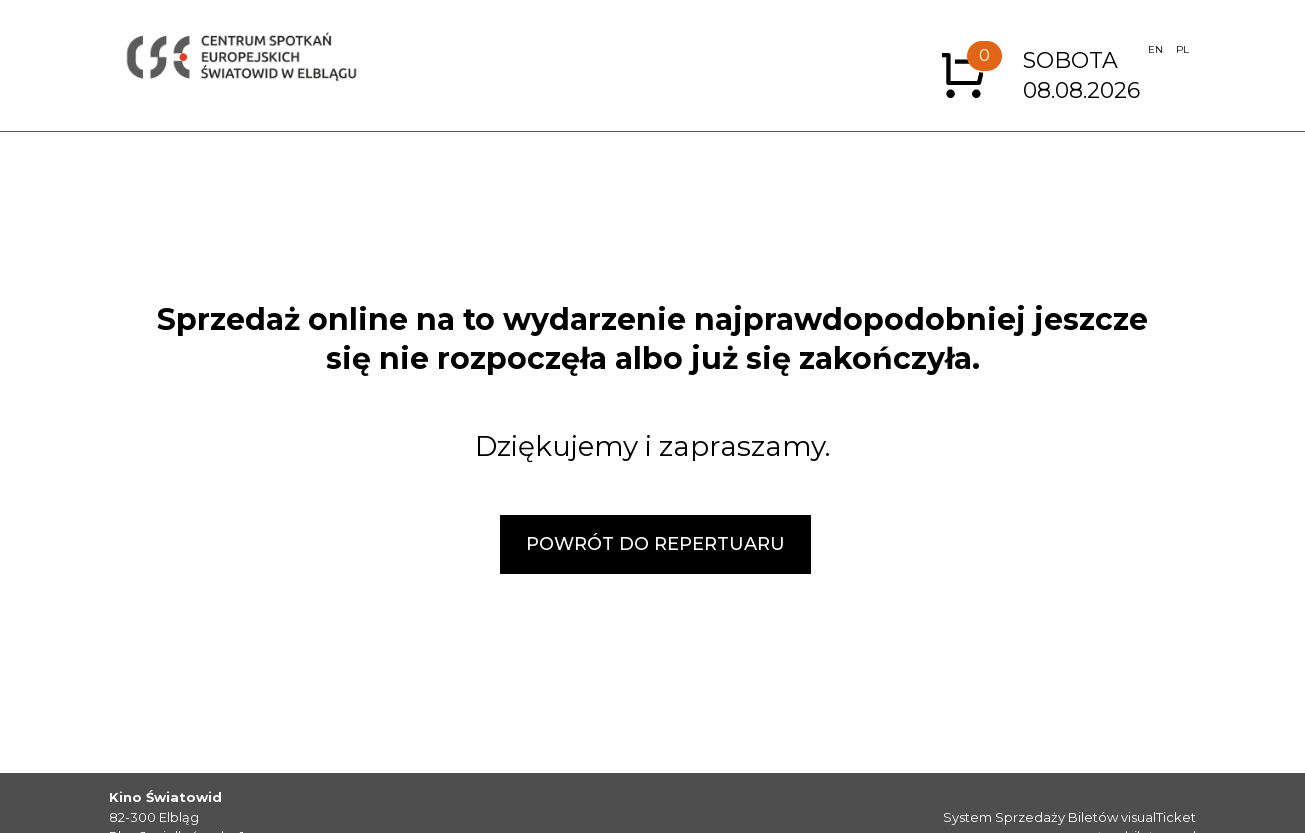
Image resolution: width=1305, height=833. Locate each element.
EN (1155, 49)
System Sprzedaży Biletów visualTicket (1069, 817)
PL (1182, 49)
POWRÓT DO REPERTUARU (655, 544)
